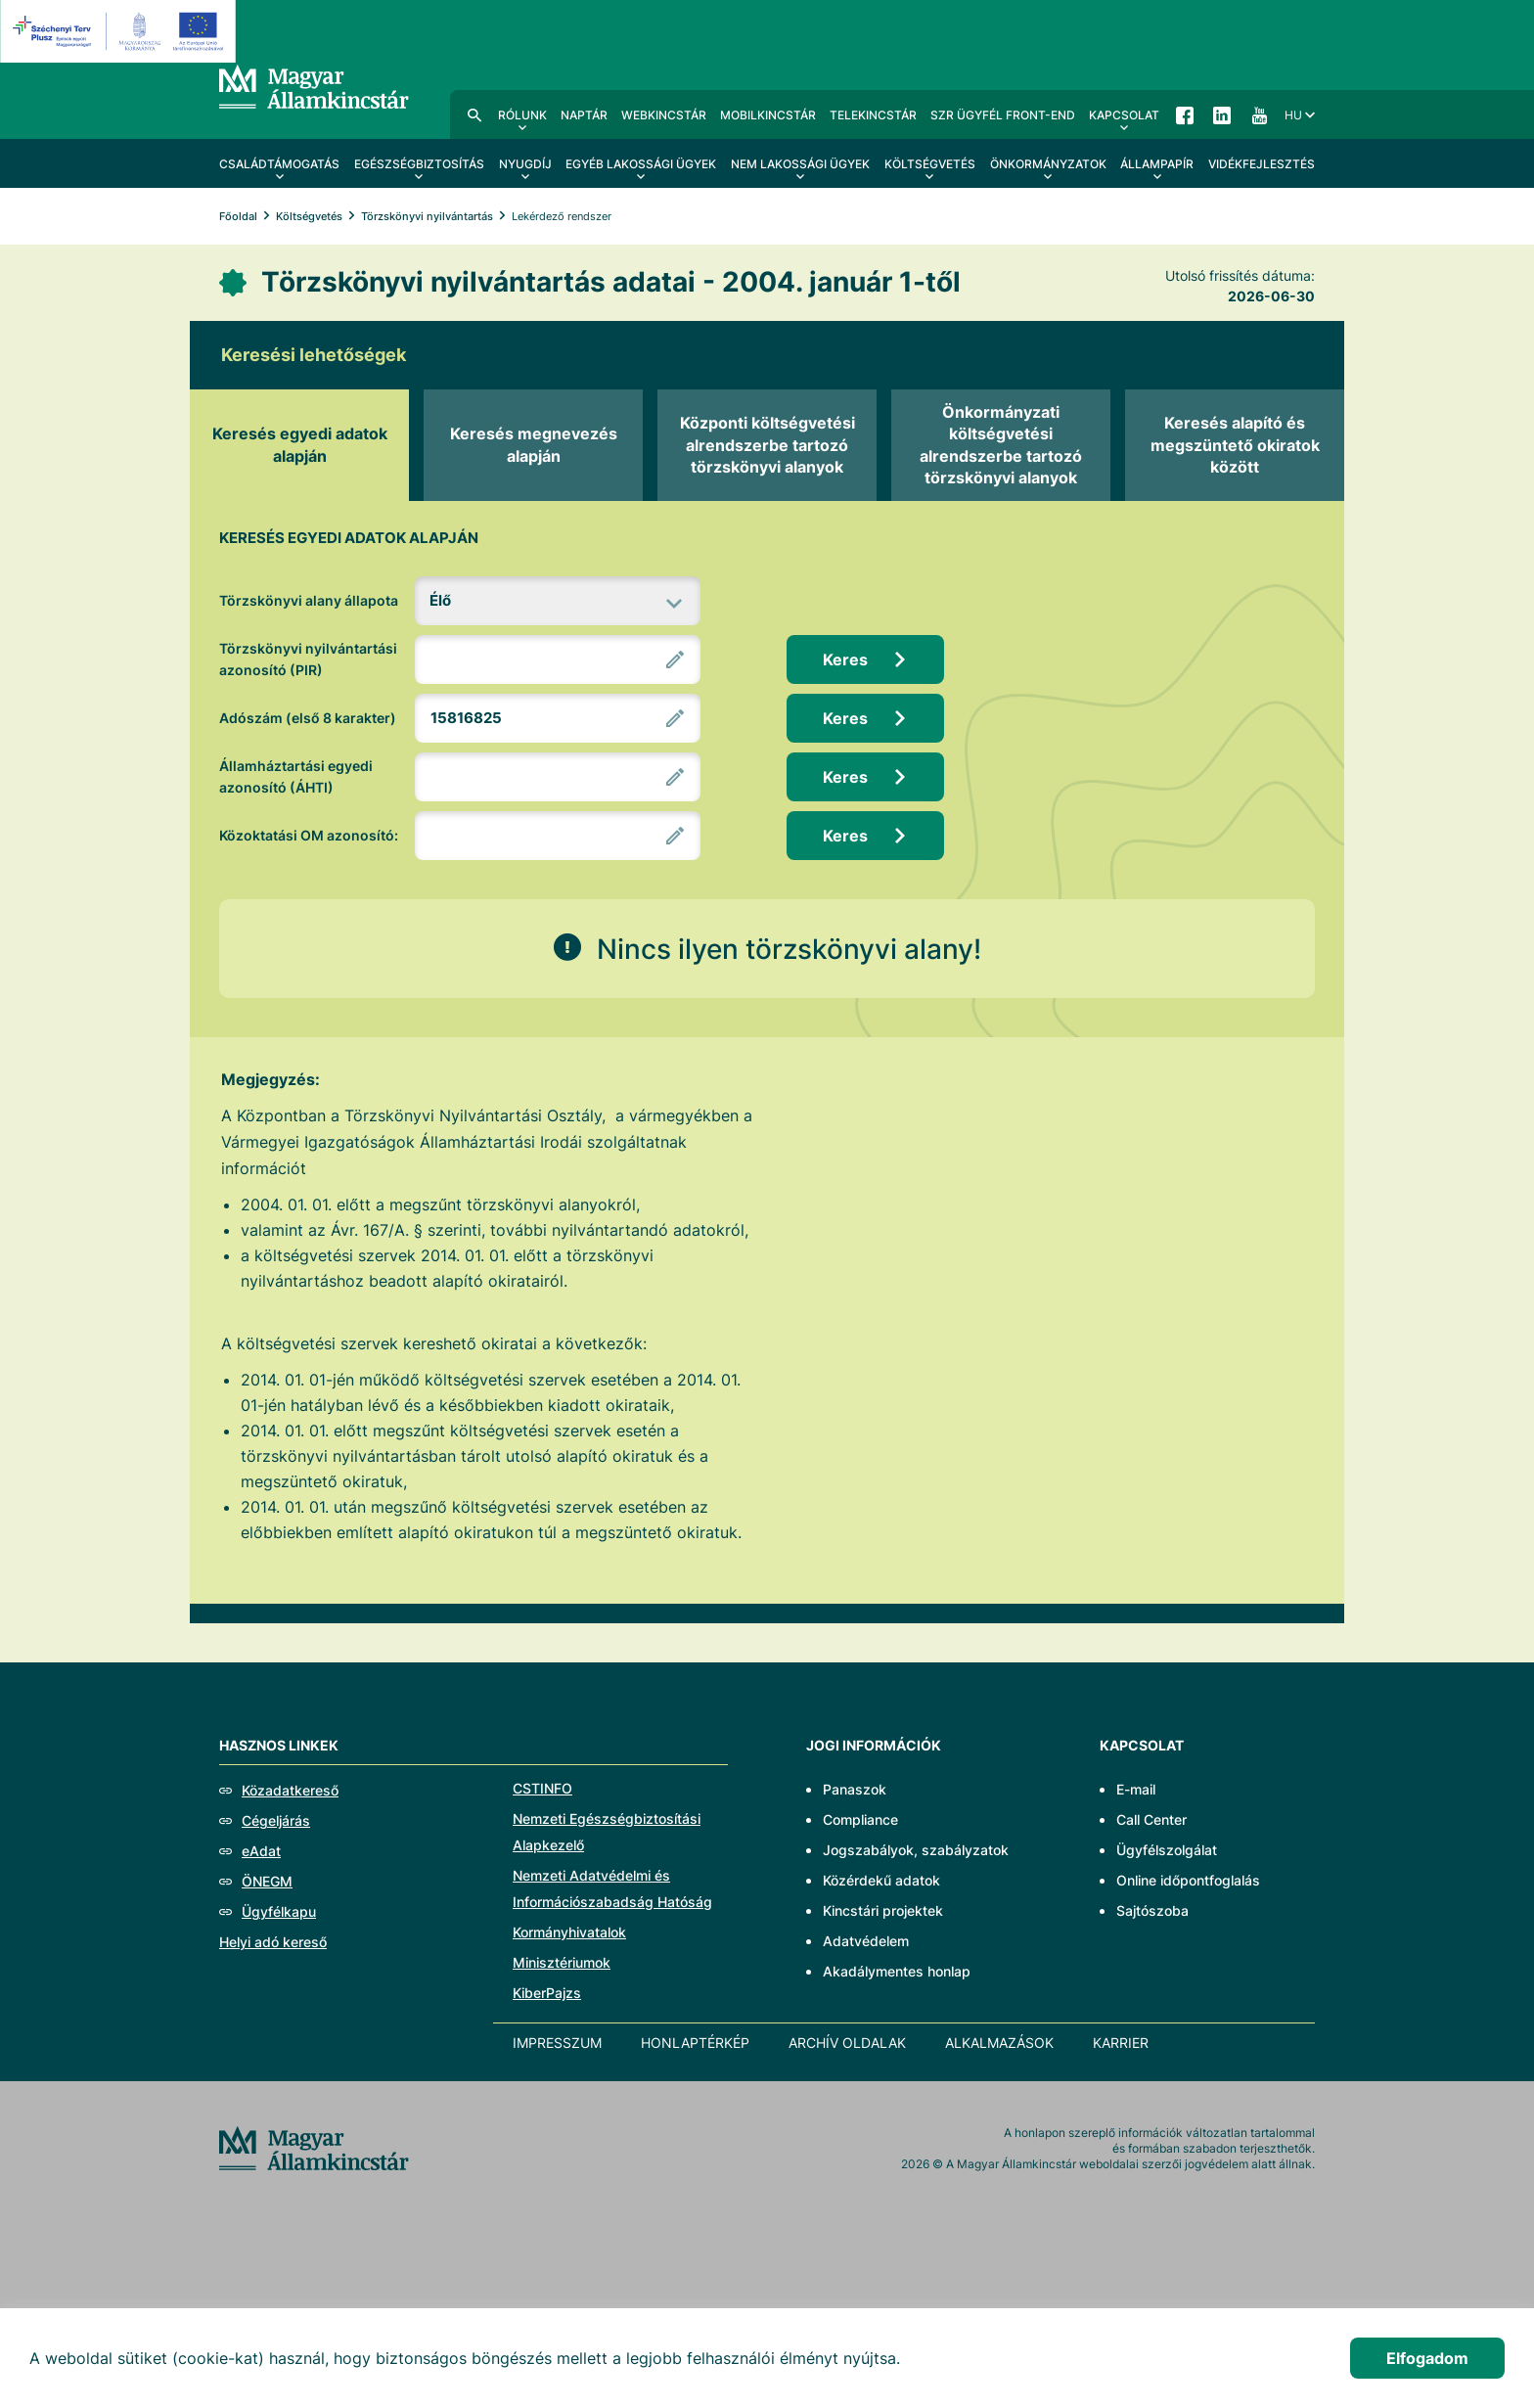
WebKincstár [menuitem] (663, 115)
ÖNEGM (267, 1881)
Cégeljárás (276, 1820)
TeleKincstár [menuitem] (873, 115)
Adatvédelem (866, 1940)
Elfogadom (1427, 2358)
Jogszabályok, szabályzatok (916, 1849)
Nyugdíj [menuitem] (525, 164)
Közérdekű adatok (881, 1880)
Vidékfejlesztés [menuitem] (1261, 164)
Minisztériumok (561, 1962)
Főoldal (238, 216)
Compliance (860, 1819)
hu (1293, 115)
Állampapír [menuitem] (1157, 164)
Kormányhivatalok (569, 1932)
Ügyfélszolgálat (1166, 1849)
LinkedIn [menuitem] (1222, 114)
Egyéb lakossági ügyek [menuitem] (640, 164)
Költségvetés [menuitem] (929, 164)
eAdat (261, 1850)
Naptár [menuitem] (584, 115)
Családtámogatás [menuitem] (279, 164)
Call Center (1151, 1819)
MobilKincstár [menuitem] (768, 115)
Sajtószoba (1152, 1910)
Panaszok (854, 1789)
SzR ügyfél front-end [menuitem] (1002, 115)
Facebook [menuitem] (1184, 114)
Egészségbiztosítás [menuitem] (419, 164)
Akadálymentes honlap (896, 1971)
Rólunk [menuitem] (522, 115)
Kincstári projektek (883, 1910)
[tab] (299, 445)
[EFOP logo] (121, 31)
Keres (845, 659)
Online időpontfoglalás (1188, 1880)
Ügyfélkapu (279, 1911)
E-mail (1135, 1789)
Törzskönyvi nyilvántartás (427, 216)
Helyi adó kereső (273, 1941)
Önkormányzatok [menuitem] (1048, 164)
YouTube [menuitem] (1259, 114)
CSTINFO (542, 1788)
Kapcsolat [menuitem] (1124, 115)
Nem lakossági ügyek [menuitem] (800, 164)
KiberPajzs (547, 1992)
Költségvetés (309, 216)
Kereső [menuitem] (474, 114)
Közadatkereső (290, 1790)
